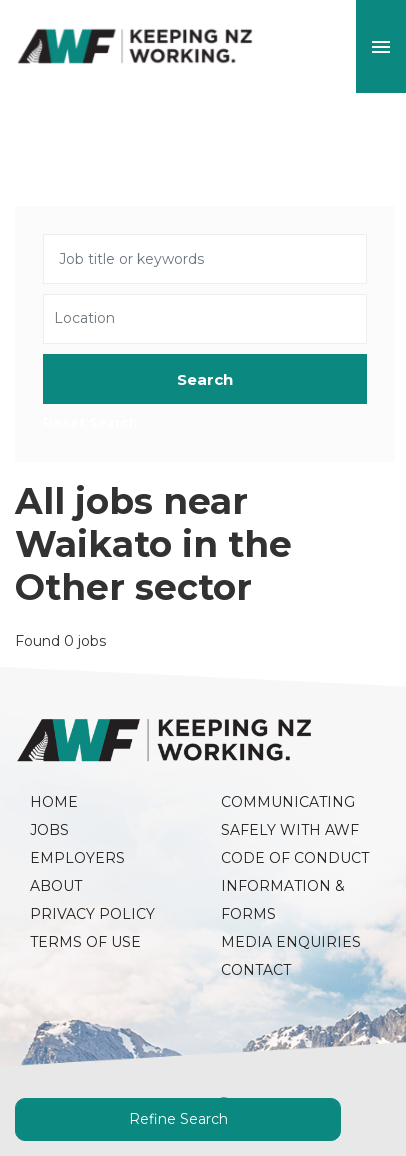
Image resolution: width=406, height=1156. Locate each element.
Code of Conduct (295, 858)
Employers (77, 858)
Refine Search (178, 1119)
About (56, 886)
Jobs (49, 830)
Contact (256, 970)
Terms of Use (85, 942)
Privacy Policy (92, 914)
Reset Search (90, 423)
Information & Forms (285, 900)
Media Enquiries (291, 942)
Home (54, 802)
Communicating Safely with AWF (290, 816)
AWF (135, 46)
